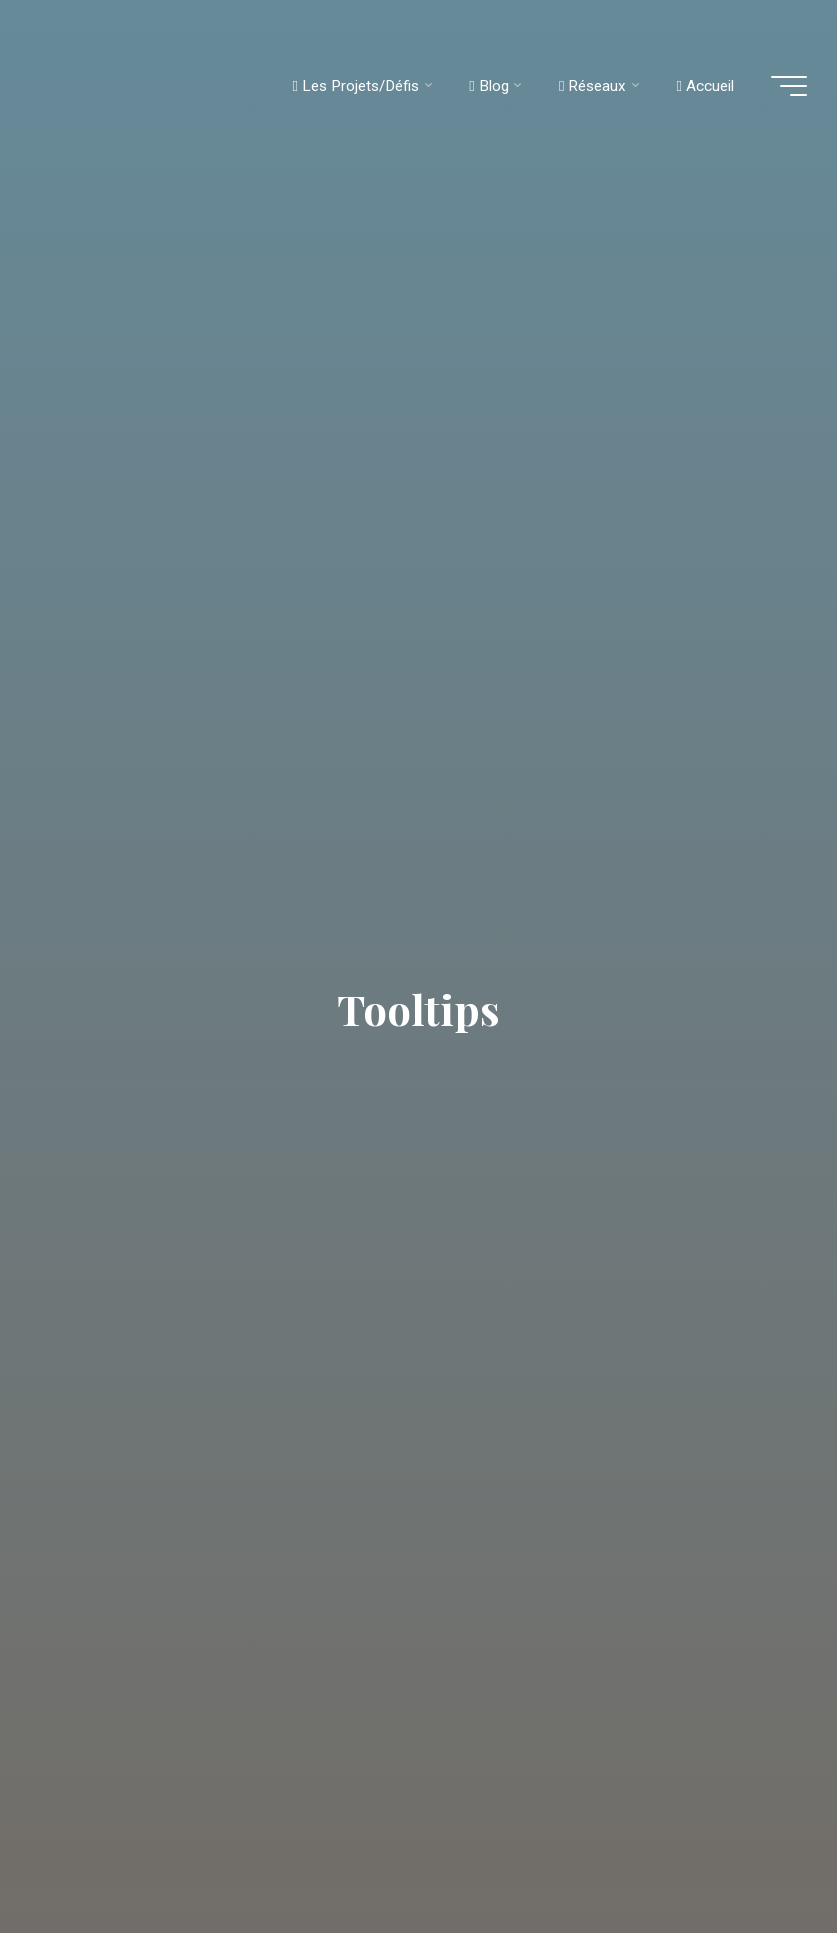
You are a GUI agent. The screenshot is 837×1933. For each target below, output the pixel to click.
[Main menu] (789, 86)
